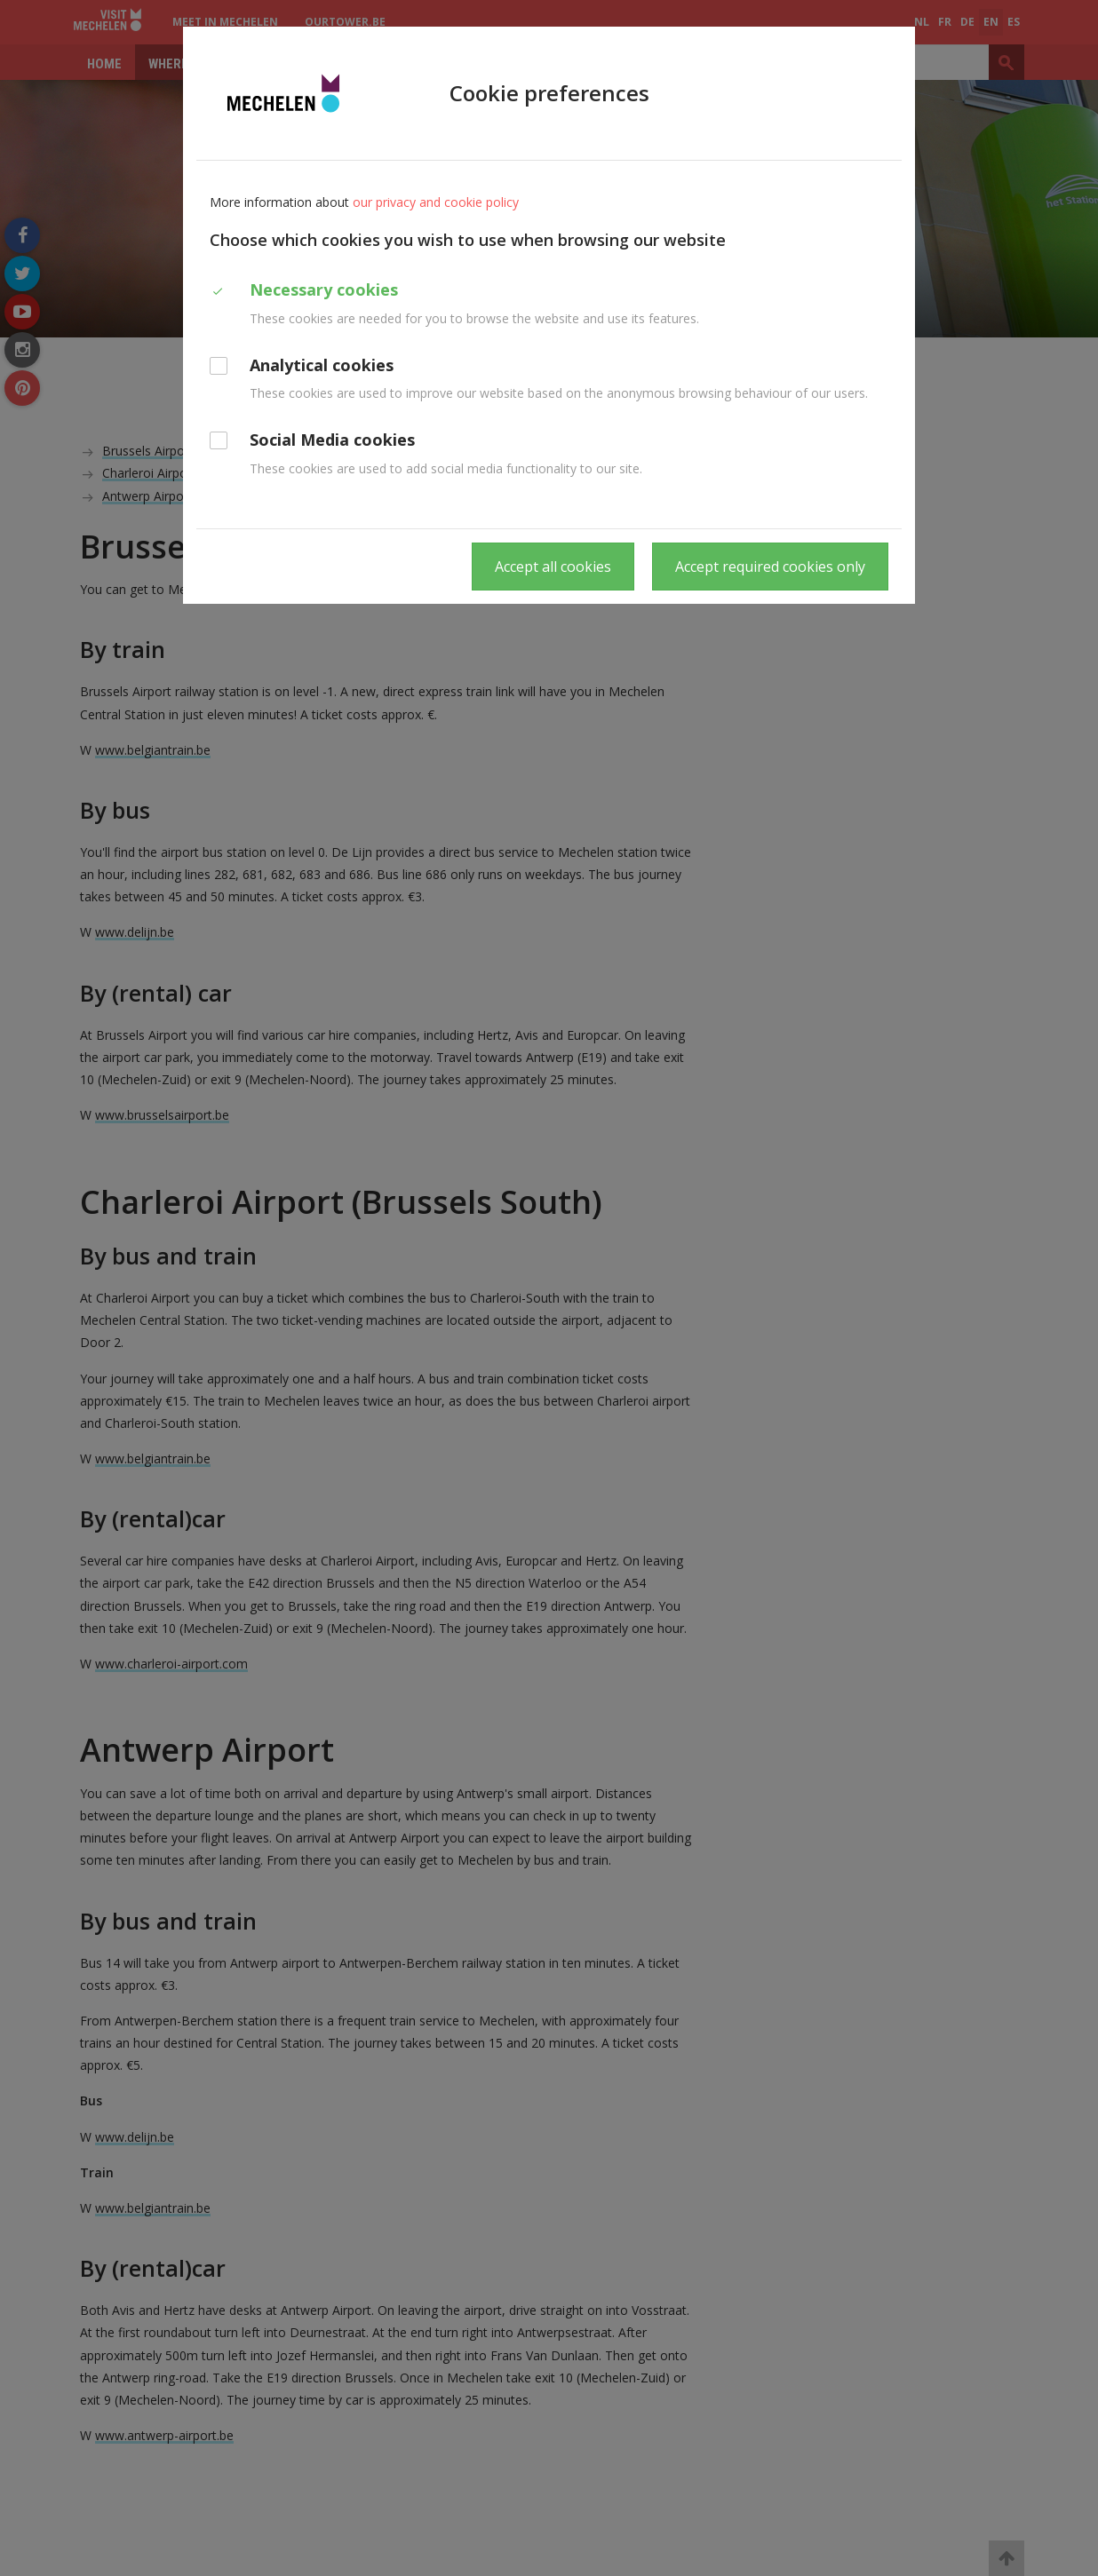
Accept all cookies (553, 566)
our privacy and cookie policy (436, 202)
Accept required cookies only (770, 566)
